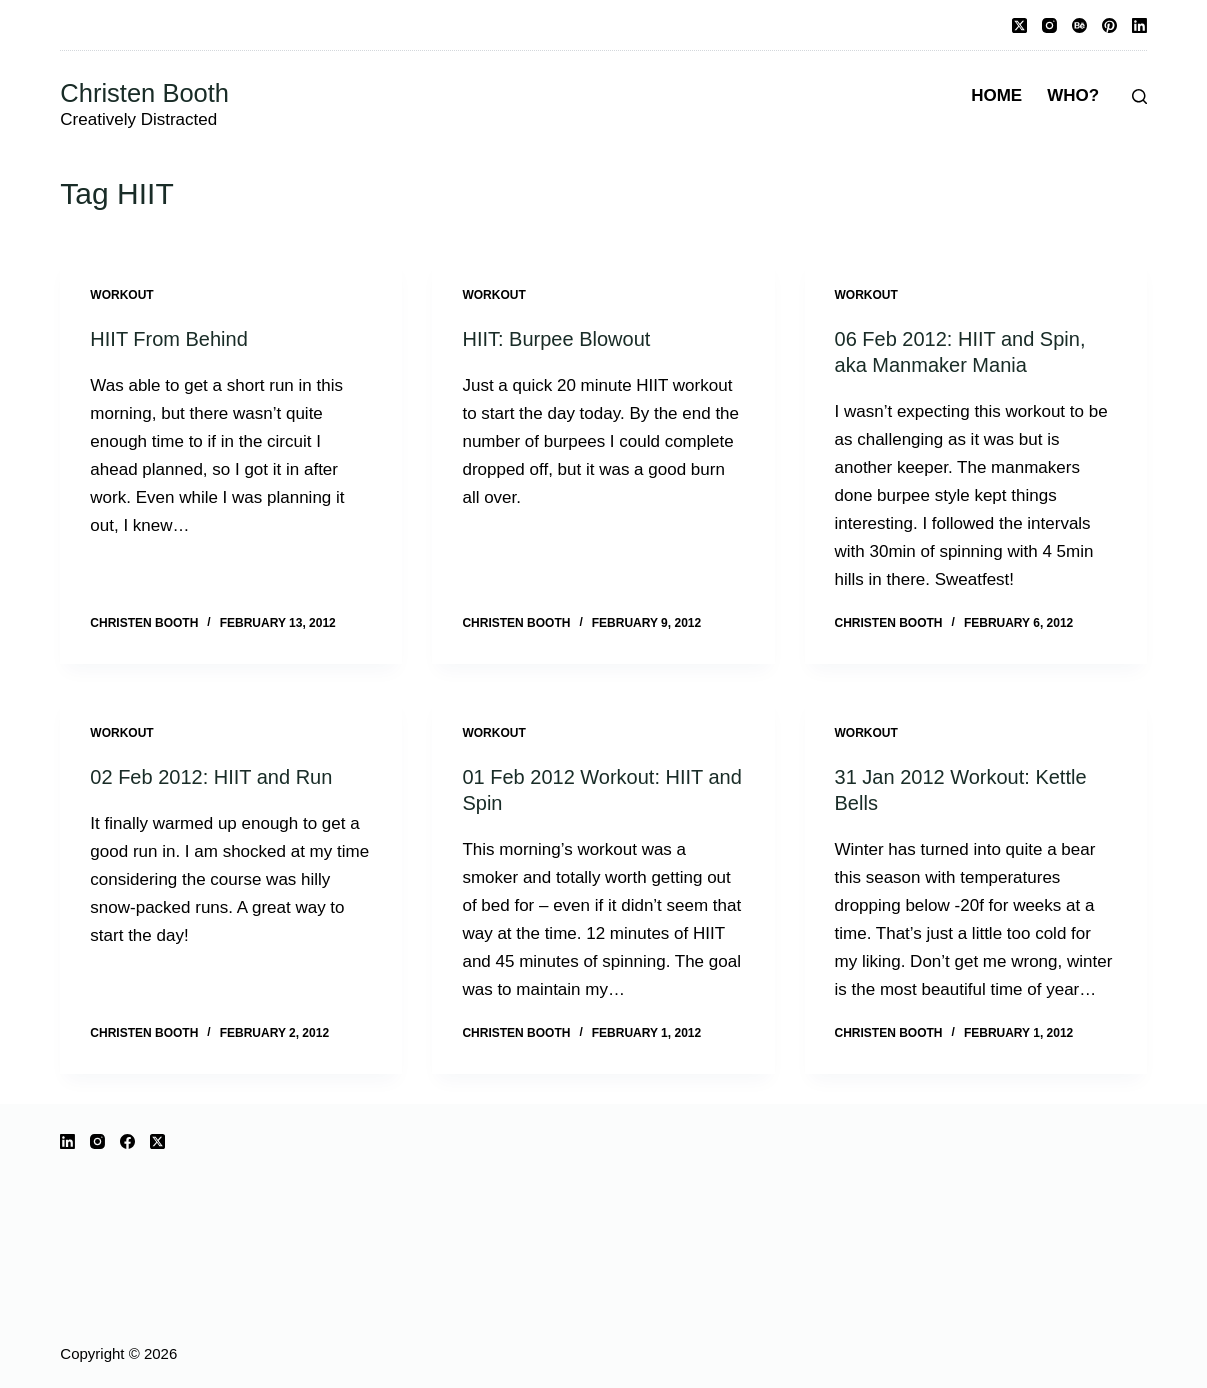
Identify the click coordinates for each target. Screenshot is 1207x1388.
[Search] (1139, 96)
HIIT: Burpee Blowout (556, 339)
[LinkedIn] (1139, 25)
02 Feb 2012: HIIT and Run (211, 777)
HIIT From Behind (168, 339)
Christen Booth (144, 93)
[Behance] (1079, 25)
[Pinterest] (1109, 25)
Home (996, 95)
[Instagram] (1049, 25)
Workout (121, 295)
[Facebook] (127, 1141)
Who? (1073, 95)
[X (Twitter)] (1019, 25)
